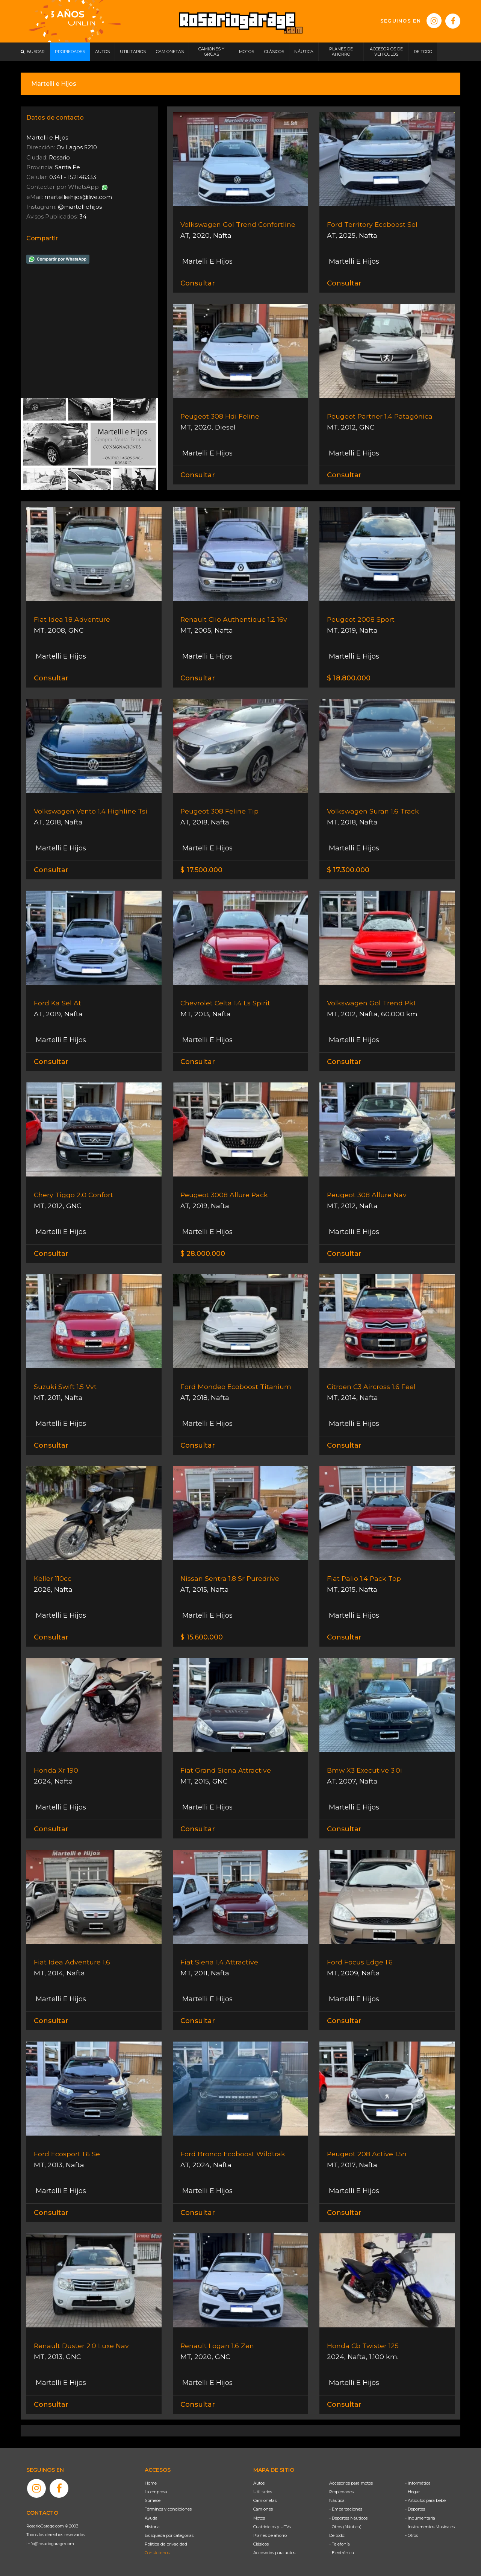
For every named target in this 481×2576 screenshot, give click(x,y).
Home (151, 2483)
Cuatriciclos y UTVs (272, 2526)
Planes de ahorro (270, 2535)
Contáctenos (157, 2552)
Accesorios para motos (351, 2483)
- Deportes (415, 2509)
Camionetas (265, 2500)
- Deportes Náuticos (348, 2518)
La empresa (156, 2491)
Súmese (152, 2500)
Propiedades (341, 2491)
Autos (259, 2483)
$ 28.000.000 (202, 1253)
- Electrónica (341, 2552)
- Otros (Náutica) (345, 2526)
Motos (259, 2518)
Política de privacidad (166, 2544)
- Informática (418, 2483)
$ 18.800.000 (349, 678)
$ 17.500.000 (201, 870)
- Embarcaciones (345, 2509)
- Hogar (412, 2491)
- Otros (411, 2535)
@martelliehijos (80, 206)
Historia (152, 2526)
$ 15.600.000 (201, 1637)
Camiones (263, 2509)
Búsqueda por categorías (169, 2535)
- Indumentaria (420, 2518)
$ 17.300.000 (348, 870)
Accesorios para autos (274, 2552)
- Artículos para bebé (425, 2500)
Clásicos (261, 2544)
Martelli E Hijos (206, 261)
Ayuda (151, 2518)
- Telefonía (339, 2544)
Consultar (197, 283)
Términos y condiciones (168, 2509)
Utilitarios (262, 2491)
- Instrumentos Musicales (430, 2526)
